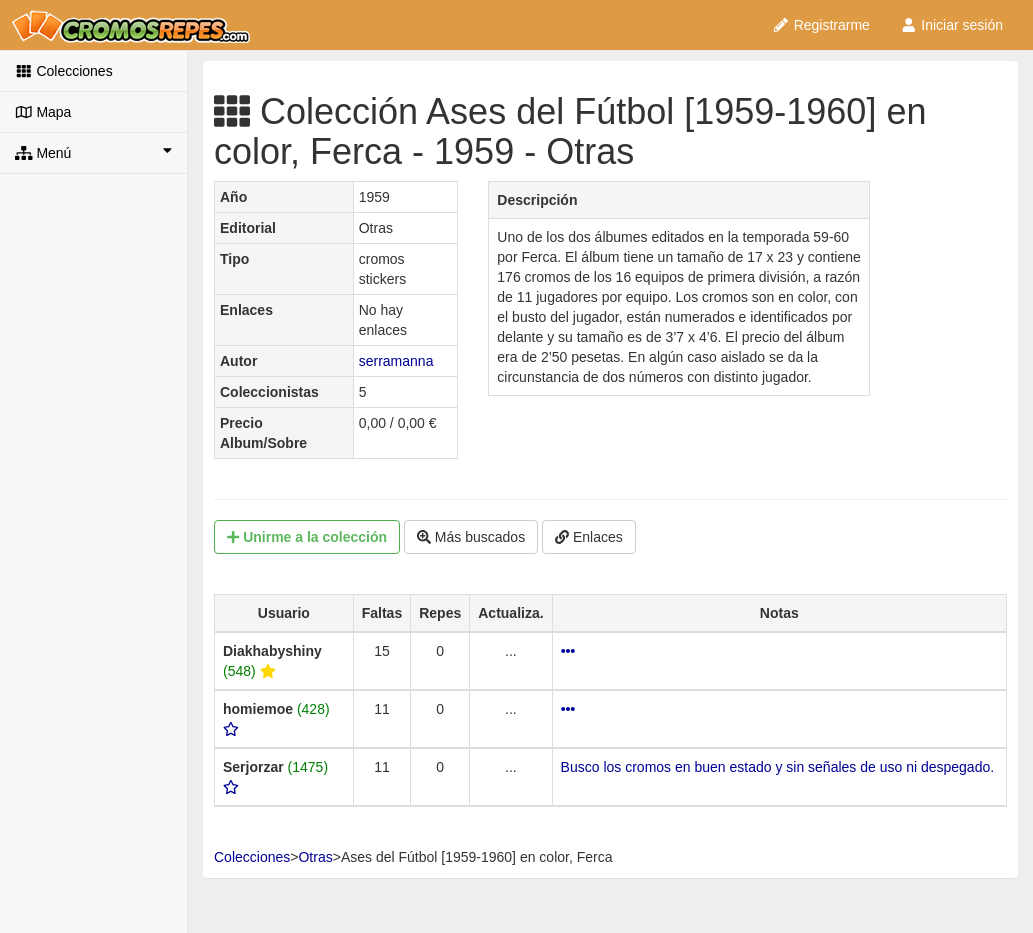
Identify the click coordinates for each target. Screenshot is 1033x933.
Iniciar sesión (951, 25)
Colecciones (64, 71)
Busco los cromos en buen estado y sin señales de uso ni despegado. (778, 767)
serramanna (396, 361)
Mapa (43, 112)
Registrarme (821, 25)
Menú (93, 152)
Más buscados (471, 537)
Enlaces (589, 537)
